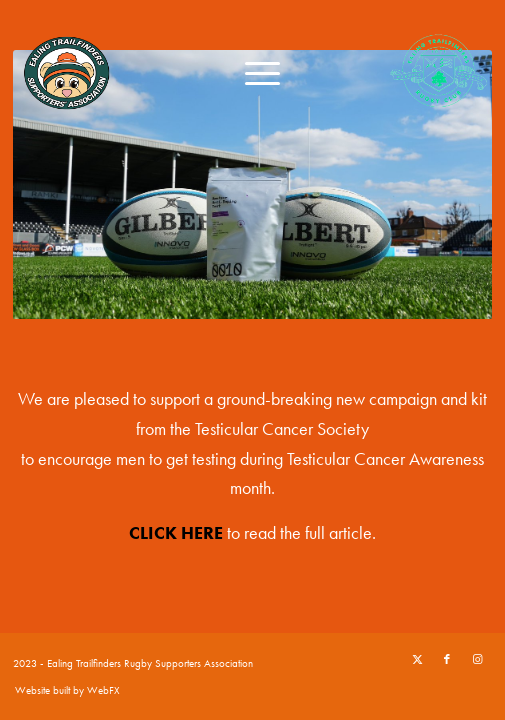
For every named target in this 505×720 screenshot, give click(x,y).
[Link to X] (417, 659)
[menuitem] (252, 71)
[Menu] (252, 71)
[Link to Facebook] (447, 659)
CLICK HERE (176, 532)
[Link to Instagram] (477, 659)
